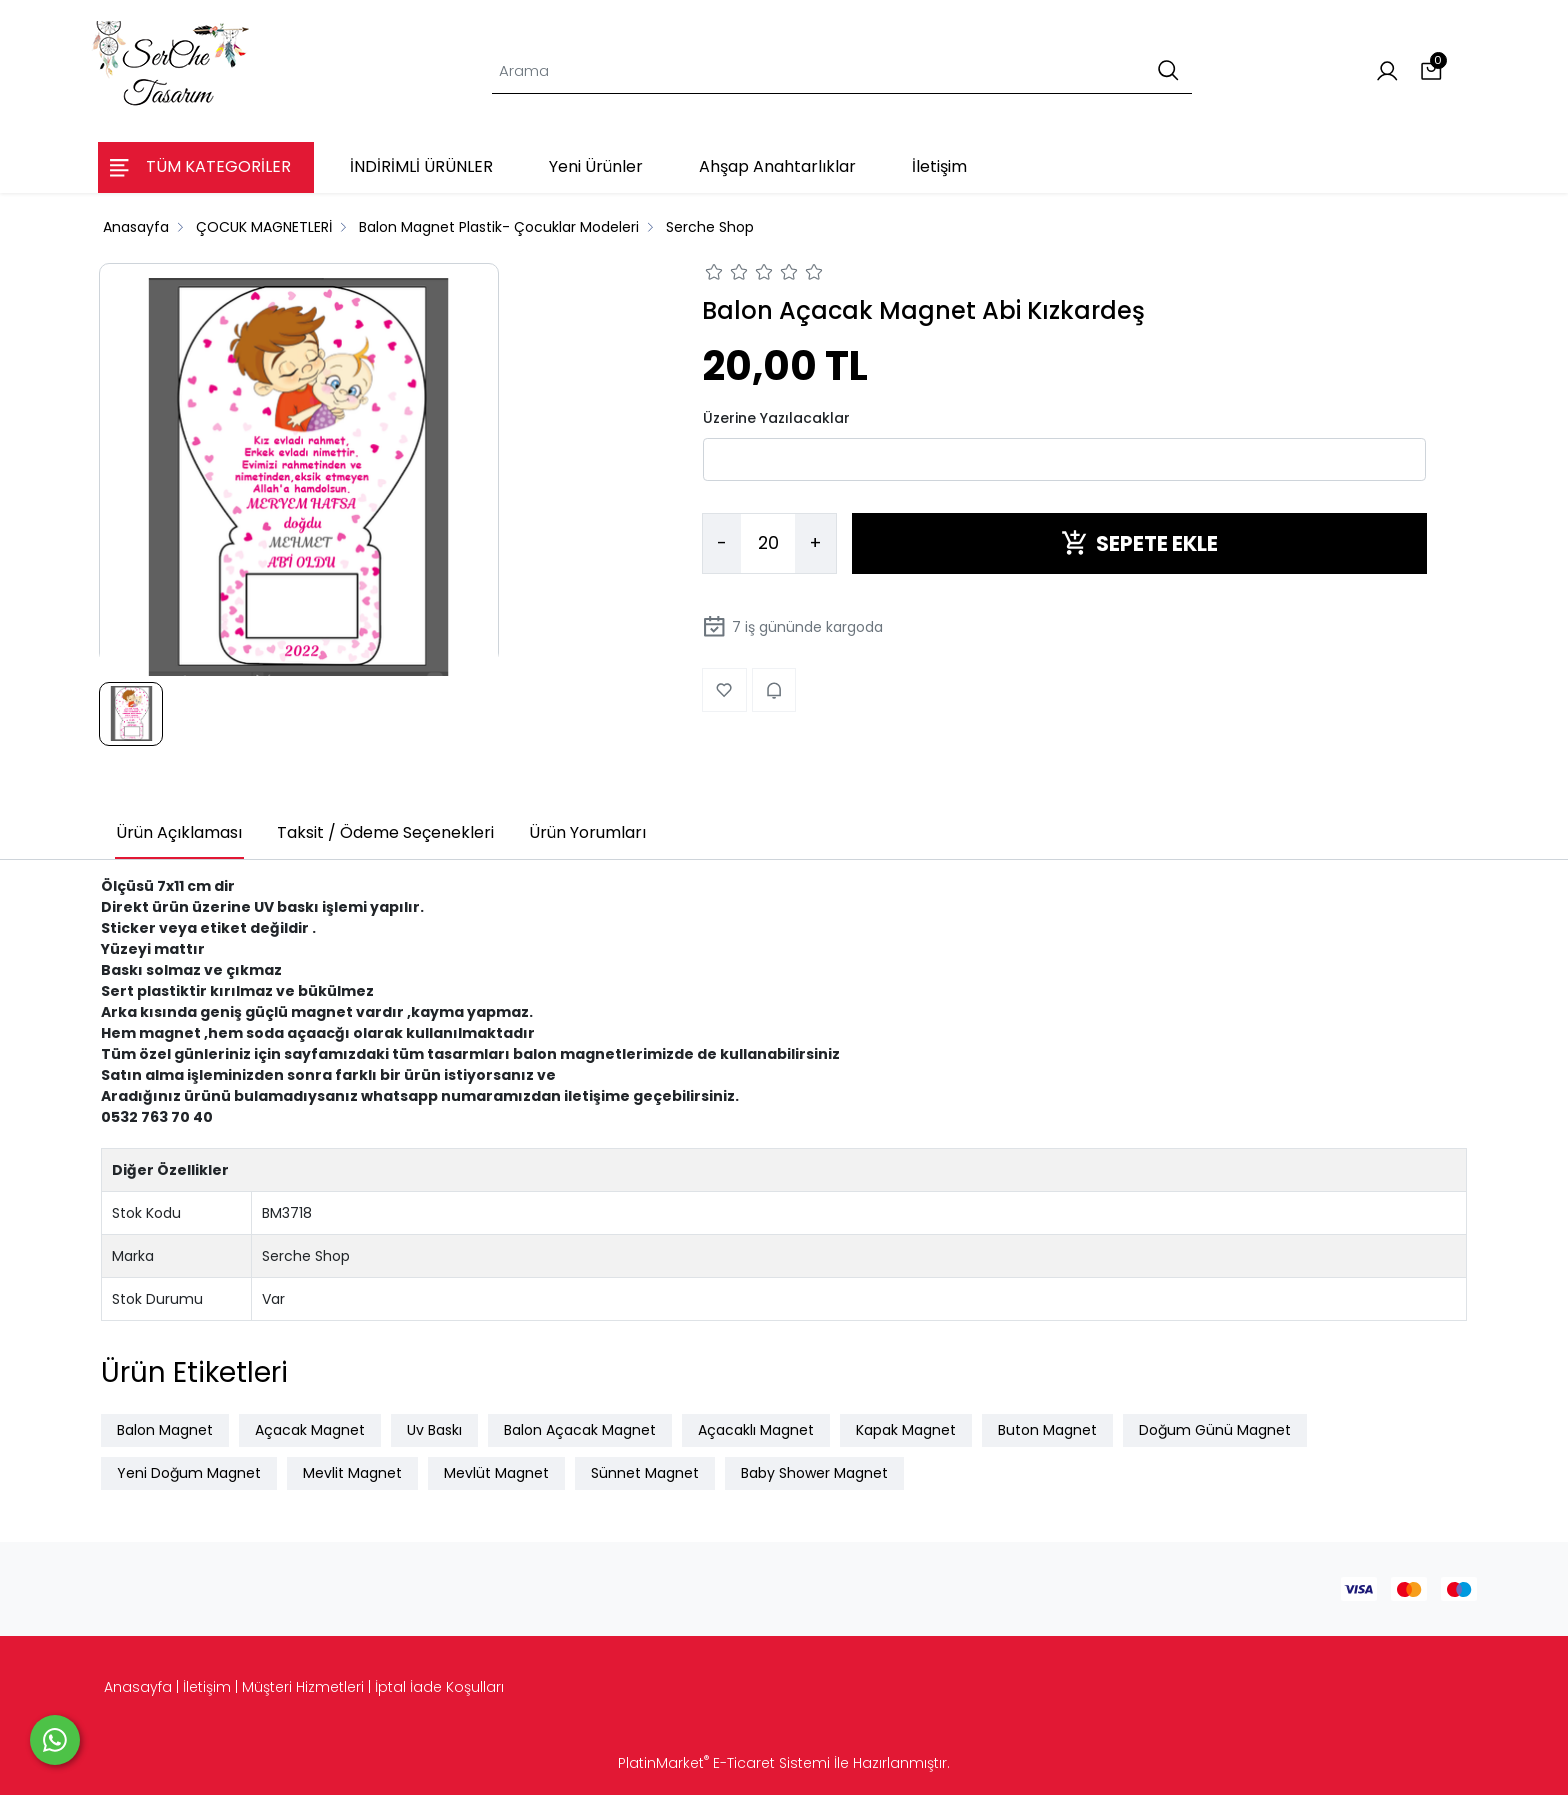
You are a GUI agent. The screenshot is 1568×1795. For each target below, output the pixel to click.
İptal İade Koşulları (439, 1687)
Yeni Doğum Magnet (189, 1473)
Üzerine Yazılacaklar (776, 418)
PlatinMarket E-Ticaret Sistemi (724, 1763)
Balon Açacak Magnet (580, 1430)
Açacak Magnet (310, 1430)
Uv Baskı (434, 1430)
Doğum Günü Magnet (1215, 1430)
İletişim (207, 1687)
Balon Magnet (165, 1430)
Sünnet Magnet (645, 1473)
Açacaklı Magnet (756, 1430)
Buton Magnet (1047, 1430)
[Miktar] (768, 544)
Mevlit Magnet (352, 1473)
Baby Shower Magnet (814, 1473)
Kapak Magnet (906, 1430)
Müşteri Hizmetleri (303, 1687)
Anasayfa (138, 1687)
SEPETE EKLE (1139, 543)
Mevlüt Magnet (496, 1473)
